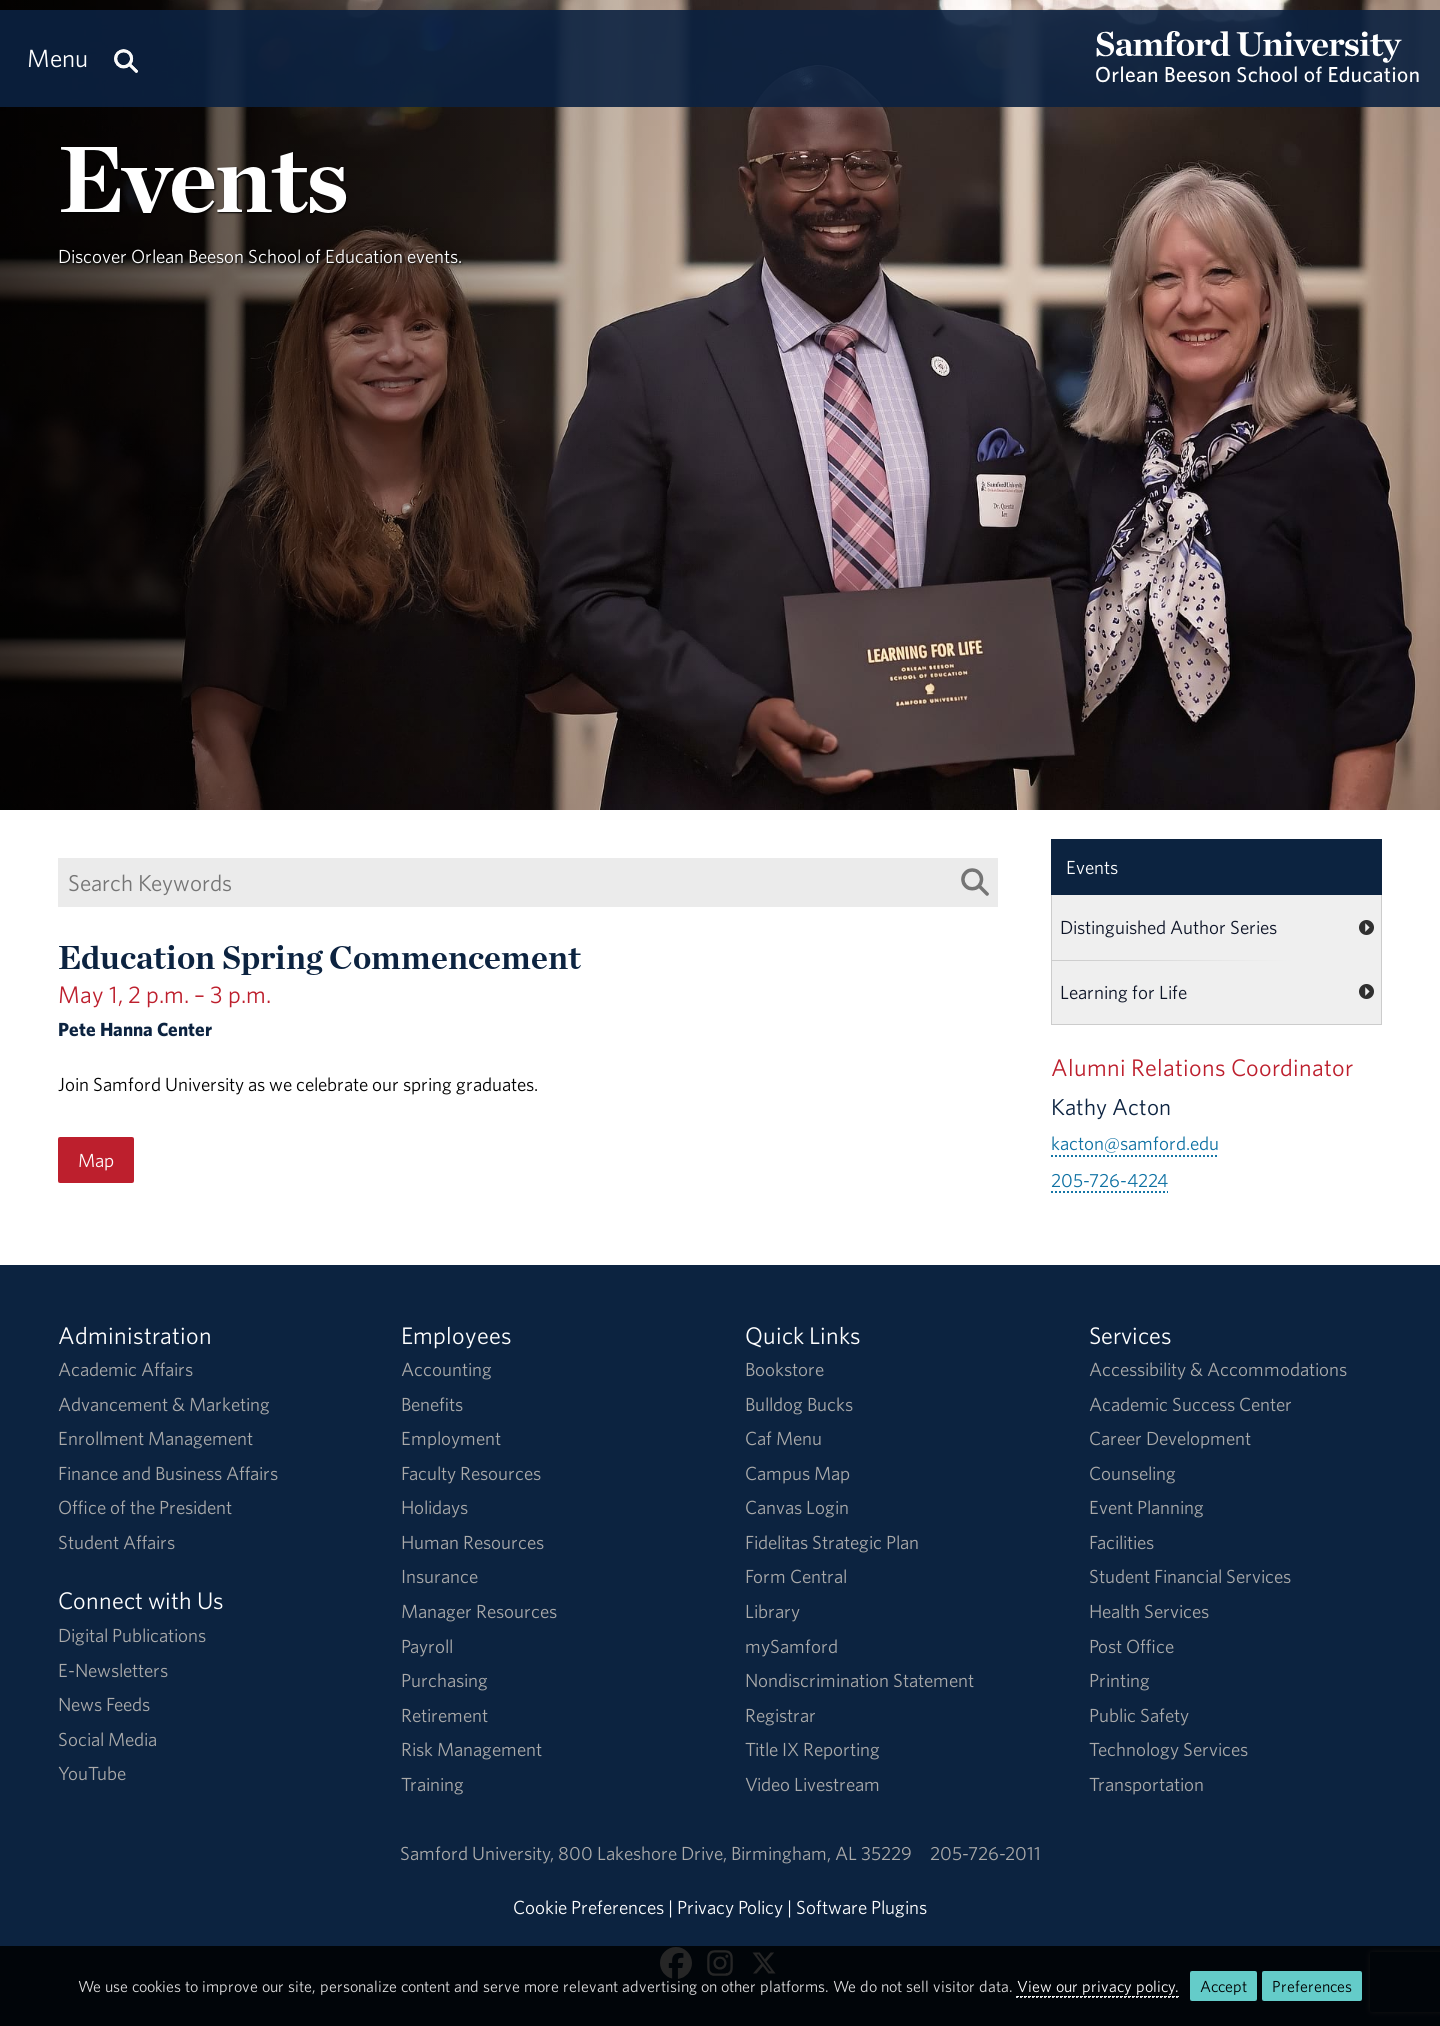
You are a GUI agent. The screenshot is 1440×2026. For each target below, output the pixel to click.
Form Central (796, 1576)
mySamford (791, 1646)
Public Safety (1139, 1715)
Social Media (107, 1739)
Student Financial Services (1190, 1576)
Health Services (1149, 1611)
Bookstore (784, 1369)
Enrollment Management (155, 1438)
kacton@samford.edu (1135, 1143)
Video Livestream (812, 1784)
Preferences (1312, 1986)
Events (1092, 867)
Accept (1223, 1986)
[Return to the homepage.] (1257, 76)
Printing (1119, 1680)
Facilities (1121, 1542)
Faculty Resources (471, 1473)
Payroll (427, 1646)
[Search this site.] (126, 58)
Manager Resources (479, 1611)
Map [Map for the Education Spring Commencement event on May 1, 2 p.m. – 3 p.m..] (96, 1160)
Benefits (432, 1404)
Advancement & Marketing (164, 1404)
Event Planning (1146, 1507)
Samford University (479, 1853)
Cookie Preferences (588, 1907)
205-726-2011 (985, 1853)
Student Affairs (116, 1542)
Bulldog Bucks (799, 1404)
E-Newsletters (113, 1670)
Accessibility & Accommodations (1218, 1369)
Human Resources (472, 1542)
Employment (451, 1438)
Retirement (444, 1715)
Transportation (1146, 1784)
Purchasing (444, 1680)
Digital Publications (132, 1635)
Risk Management (471, 1749)
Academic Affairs (125, 1369)
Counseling (1132, 1473)
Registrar (780, 1715)
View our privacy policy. (1098, 1986)
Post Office (1131, 1646)
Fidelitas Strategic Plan (832, 1542)
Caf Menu (783, 1438)
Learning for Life (1123, 992)
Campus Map (797, 1473)
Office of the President (145, 1507)
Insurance (439, 1576)
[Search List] (975, 881)
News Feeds (104, 1704)
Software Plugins (861, 1907)
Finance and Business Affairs (168, 1473)
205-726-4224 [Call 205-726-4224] (1109, 1180)
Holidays (434, 1507)
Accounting (446, 1369)
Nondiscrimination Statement (859, 1680)
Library (772, 1611)
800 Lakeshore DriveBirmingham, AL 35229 (735, 1853)
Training (432, 1784)
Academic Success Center (1190, 1404)
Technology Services (1168, 1749)
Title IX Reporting (812, 1749)
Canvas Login (797, 1507)
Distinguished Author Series (1168, 927)
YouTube (92, 1773)
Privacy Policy (730, 1907)
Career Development (1170, 1438)
